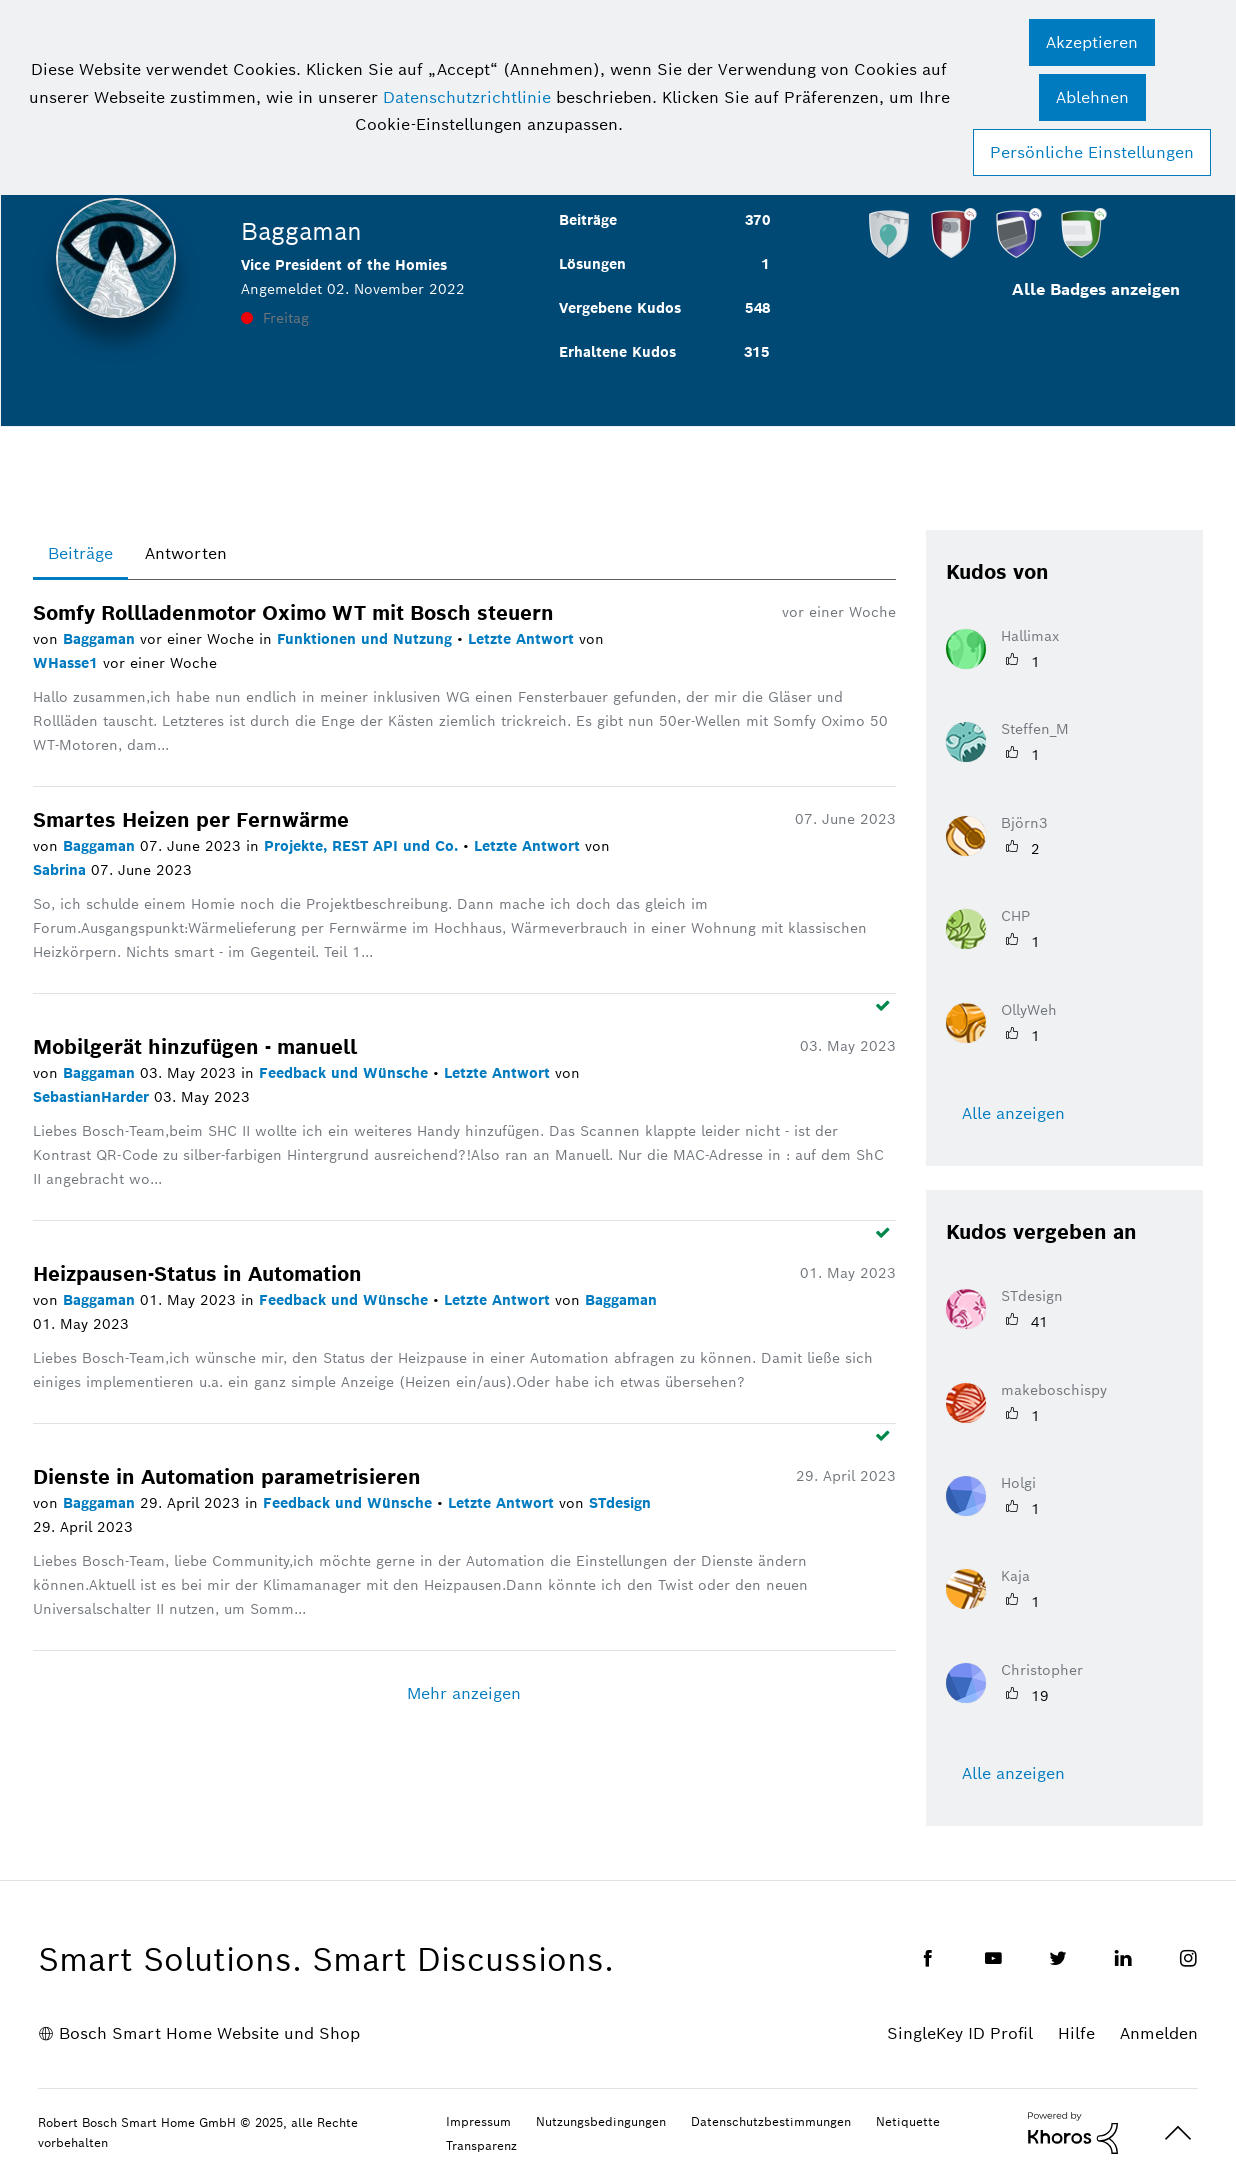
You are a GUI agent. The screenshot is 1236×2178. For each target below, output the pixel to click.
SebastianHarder (93, 1097)
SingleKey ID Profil (960, 2033)
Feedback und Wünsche (346, 1073)
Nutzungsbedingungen (601, 2121)
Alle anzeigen (1013, 1113)
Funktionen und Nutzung (367, 639)
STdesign (620, 1503)
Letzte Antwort (523, 639)
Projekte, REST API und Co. (363, 846)
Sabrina (62, 870)
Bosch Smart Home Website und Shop (209, 2033)
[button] (1092, 42)
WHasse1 (68, 663)
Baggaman (101, 639)
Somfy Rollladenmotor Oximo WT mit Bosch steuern (293, 613)
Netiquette (908, 2121)
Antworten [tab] (186, 553)
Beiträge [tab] (80, 553)
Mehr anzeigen (464, 1693)
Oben (1178, 2133)
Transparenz (481, 2145)
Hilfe (1076, 2033)
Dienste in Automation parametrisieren (227, 1477)
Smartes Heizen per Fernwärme (191, 820)
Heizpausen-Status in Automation (197, 1274)
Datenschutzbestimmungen (771, 2121)
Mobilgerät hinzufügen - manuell (195, 1047)
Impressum (478, 2121)
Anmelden (1159, 2033)
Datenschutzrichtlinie (467, 97)
